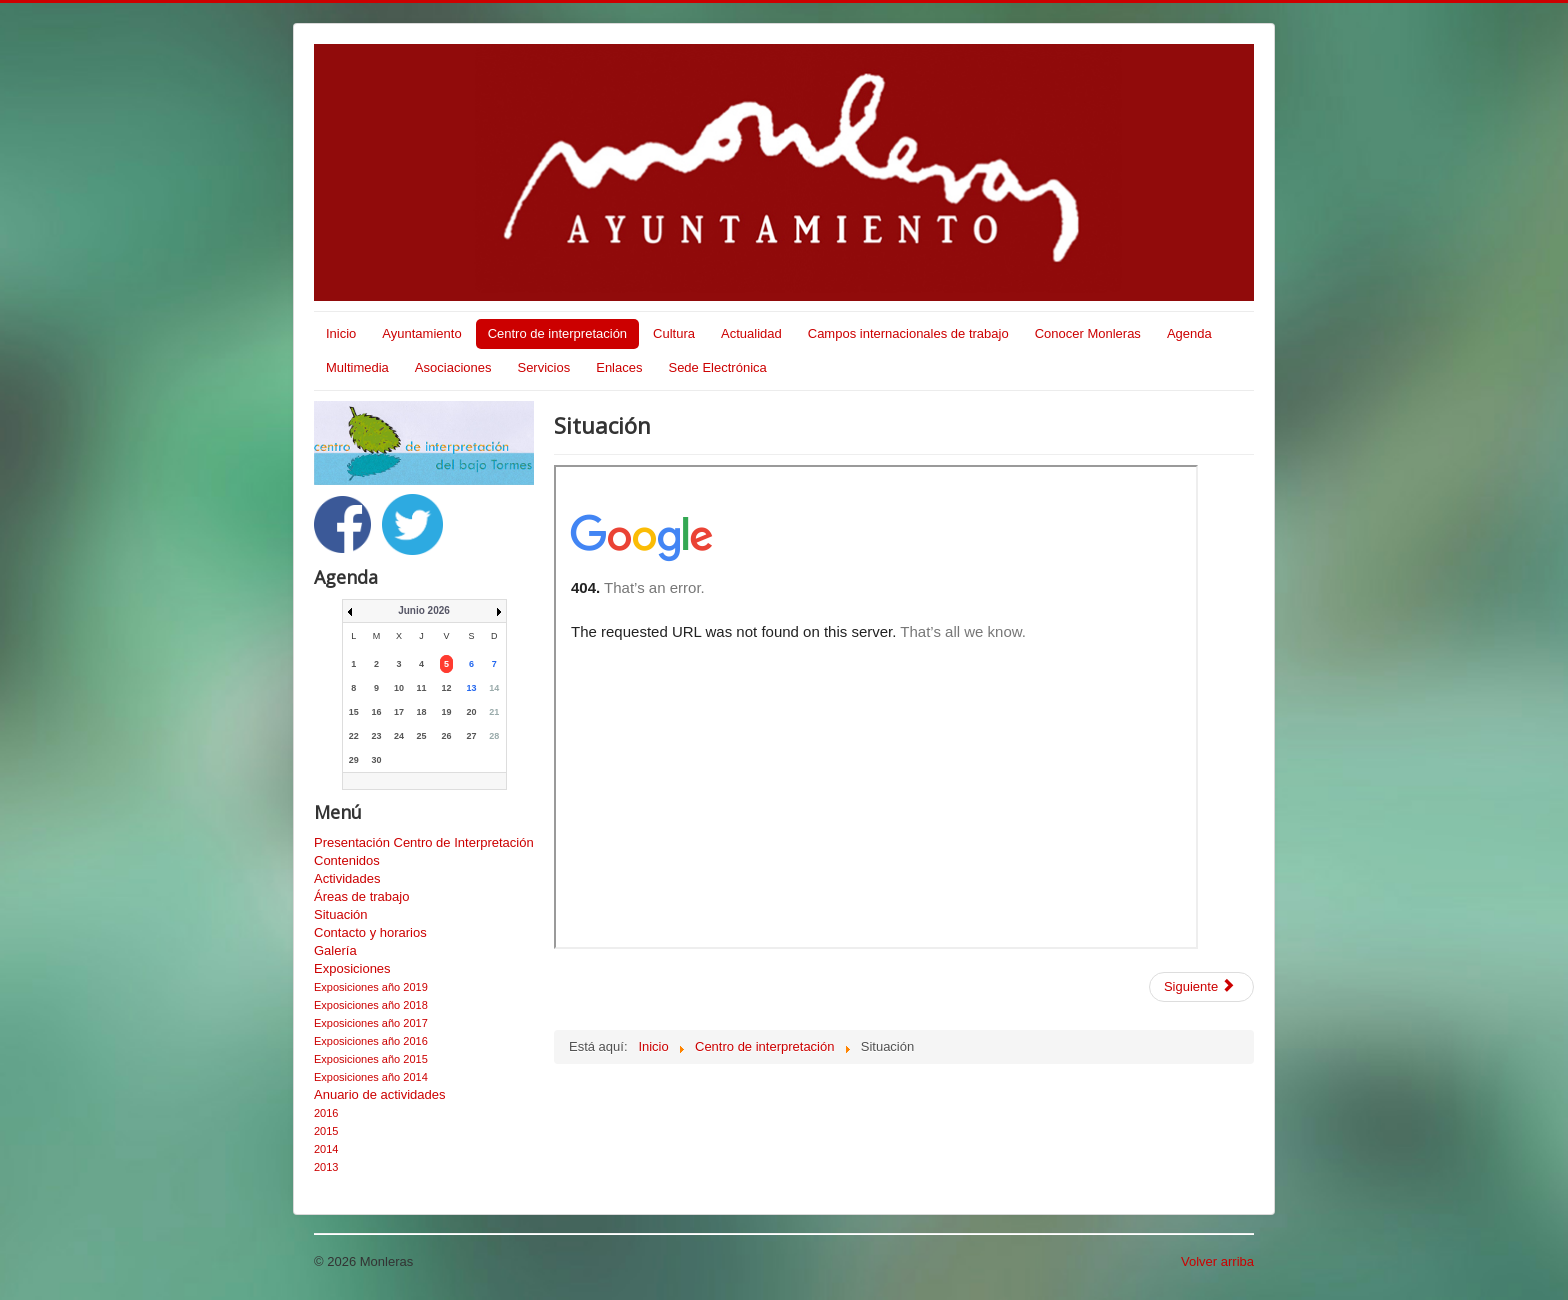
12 (447, 688)
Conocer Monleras (1088, 333)
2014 (326, 1149)
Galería (335, 950)
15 (354, 712)
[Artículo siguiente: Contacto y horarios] (1201, 987)
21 (494, 712)
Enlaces (619, 367)
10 (399, 688)
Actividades (347, 878)
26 (447, 736)
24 (399, 736)
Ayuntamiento (421, 333)
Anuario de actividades (380, 1094)
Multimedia (357, 367)
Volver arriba (1217, 1261)
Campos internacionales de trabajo (908, 333)
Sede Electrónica (717, 367)
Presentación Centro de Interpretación (424, 842)
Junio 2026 (424, 610)
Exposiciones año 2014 (371, 1077)
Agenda (1189, 333)
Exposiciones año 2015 (371, 1059)
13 (472, 688)
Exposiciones (352, 968)
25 (422, 736)
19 (447, 712)
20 (472, 712)
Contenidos (347, 860)
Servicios (543, 367)
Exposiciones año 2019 (371, 987)
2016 (326, 1113)
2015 (326, 1131)
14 (494, 688)
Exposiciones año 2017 (371, 1023)
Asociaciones (453, 367)
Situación (340, 914)
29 (354, 760)
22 (354, 736)
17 (399, 712)
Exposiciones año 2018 (371, 1005)
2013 (326, 1167)
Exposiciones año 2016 (371, 1041)
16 (376, 712)
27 (472, 736)
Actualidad (751, 333)
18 (422, 712)
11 (422, 688)
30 (376, 760)
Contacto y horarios (370, 932)
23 (376, 736)
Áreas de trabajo (361, 896)
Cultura (674, 333)
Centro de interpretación (557, 333)
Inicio (341, 333)
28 (494, 736)
